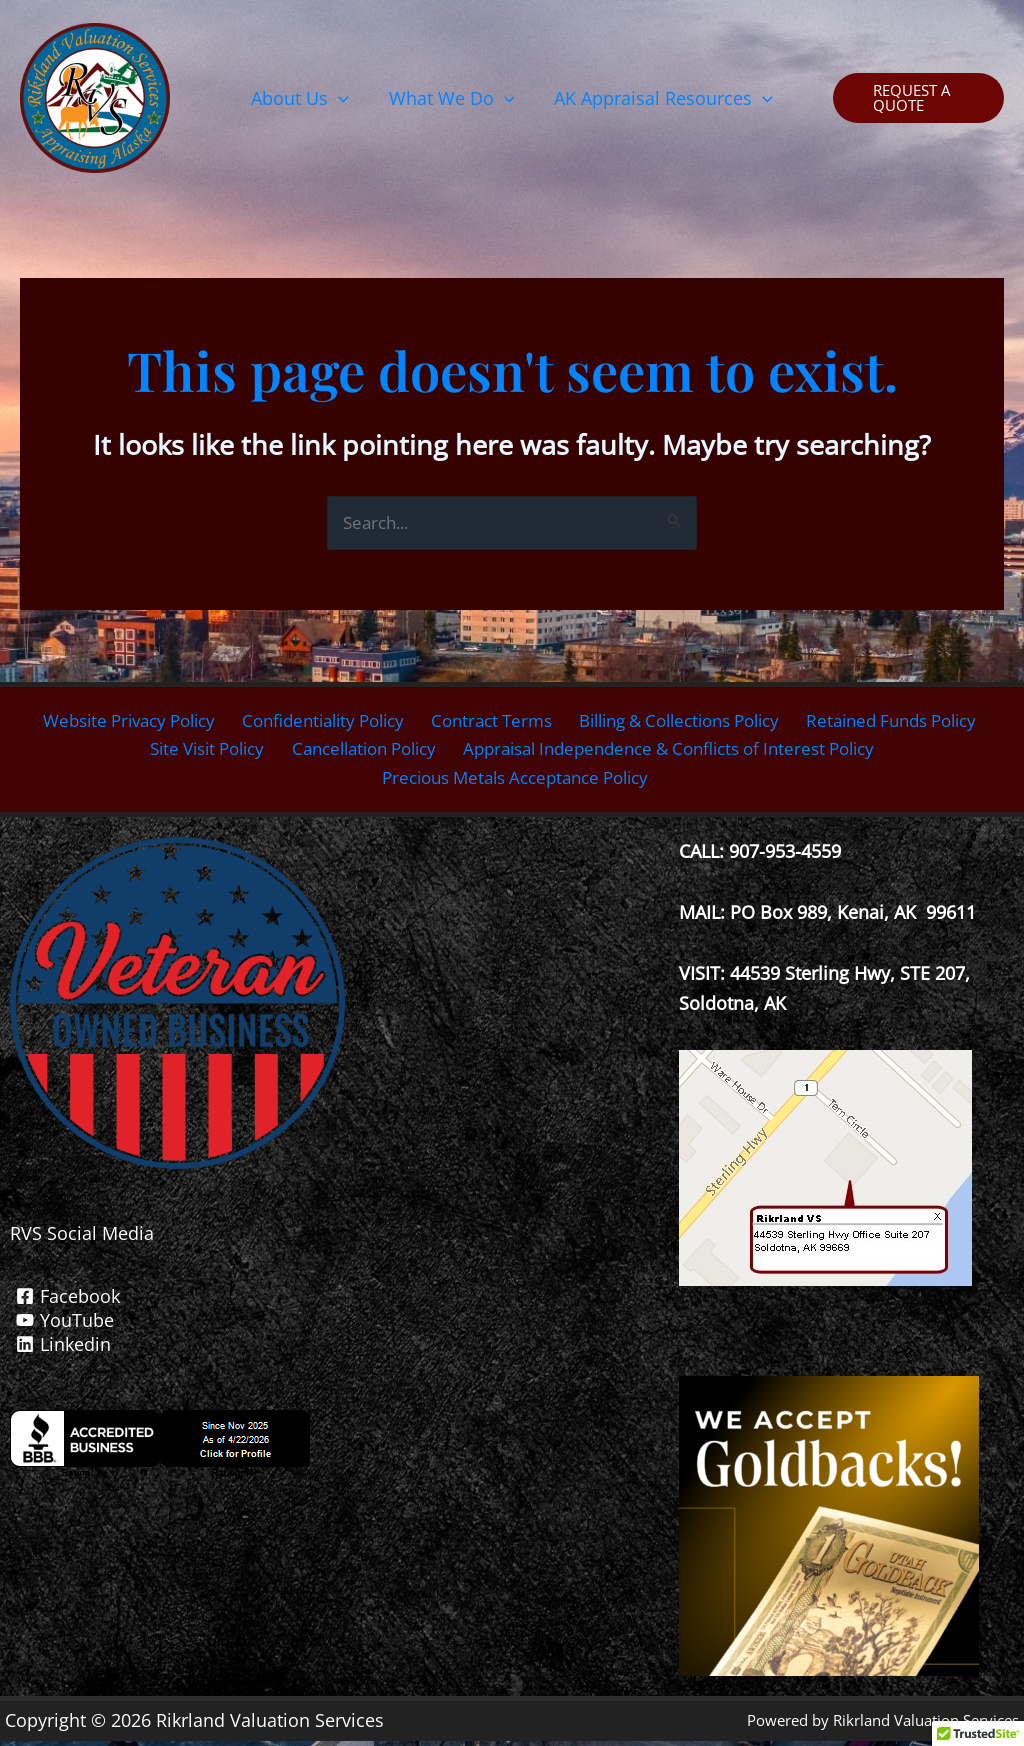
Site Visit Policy (191, 752)
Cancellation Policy (352, 752)
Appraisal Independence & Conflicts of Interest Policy (673, 752)
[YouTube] (344, 1325)
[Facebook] (344, 1301)
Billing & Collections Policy (680, 722)
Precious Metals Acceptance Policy (517, 782)
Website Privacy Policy (114, 722)
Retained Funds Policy (902, 722)
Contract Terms (485, 722)
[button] (304, 98)
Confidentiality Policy (314, 722)
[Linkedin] (344, 1349)
